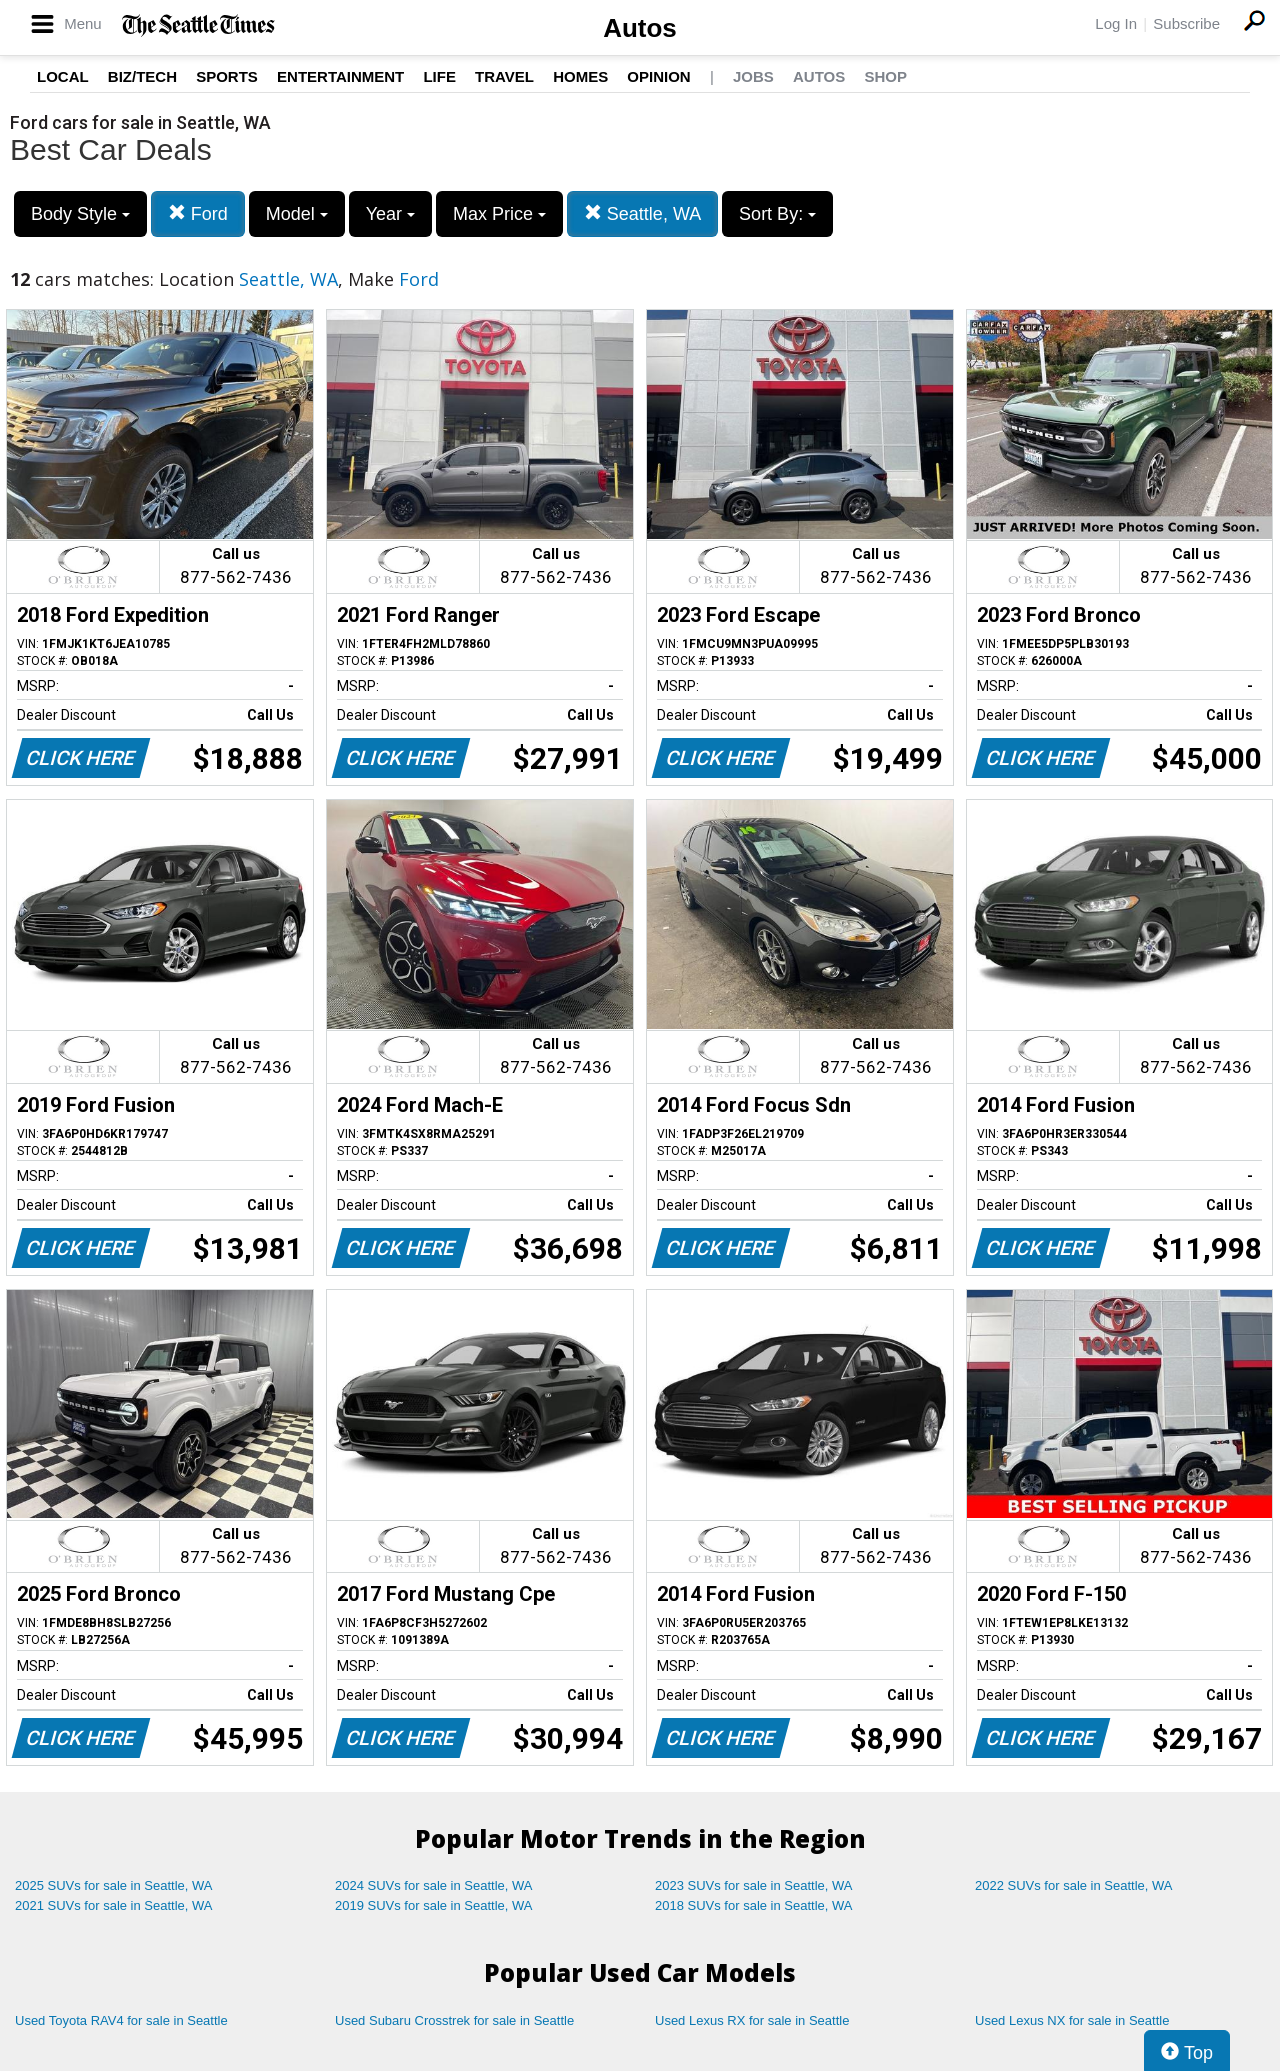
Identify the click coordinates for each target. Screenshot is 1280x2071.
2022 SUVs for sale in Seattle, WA (1074, 1885)
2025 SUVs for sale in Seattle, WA (114, 1885)
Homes (580, 76)
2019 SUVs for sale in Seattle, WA (434, 1905)
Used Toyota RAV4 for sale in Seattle (121, 2020)
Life (439, 76)
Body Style (80, 214)
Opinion (658, 76)
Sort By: (777, 214)
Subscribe (1186, 23)
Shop (885, 76)
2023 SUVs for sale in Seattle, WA (754, 1885)
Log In (1116, 23)
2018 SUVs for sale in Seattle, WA (754, 1905)
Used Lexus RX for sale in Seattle (752, 2020)
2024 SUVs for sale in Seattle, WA (434, 1885)
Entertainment (340, 76)
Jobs (753, 76)
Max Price (499, 214)
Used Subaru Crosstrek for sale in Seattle (454, 2020)
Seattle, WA (642, 213)
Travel (504, 76)
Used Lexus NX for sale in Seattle (1072, 2020)
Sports (227, 76)
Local (63, 76)
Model (297, 214)
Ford (198, 213)
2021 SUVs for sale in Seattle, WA (114, 1905)
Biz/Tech (142, 76)
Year (390, 214)
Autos (640, 28)
